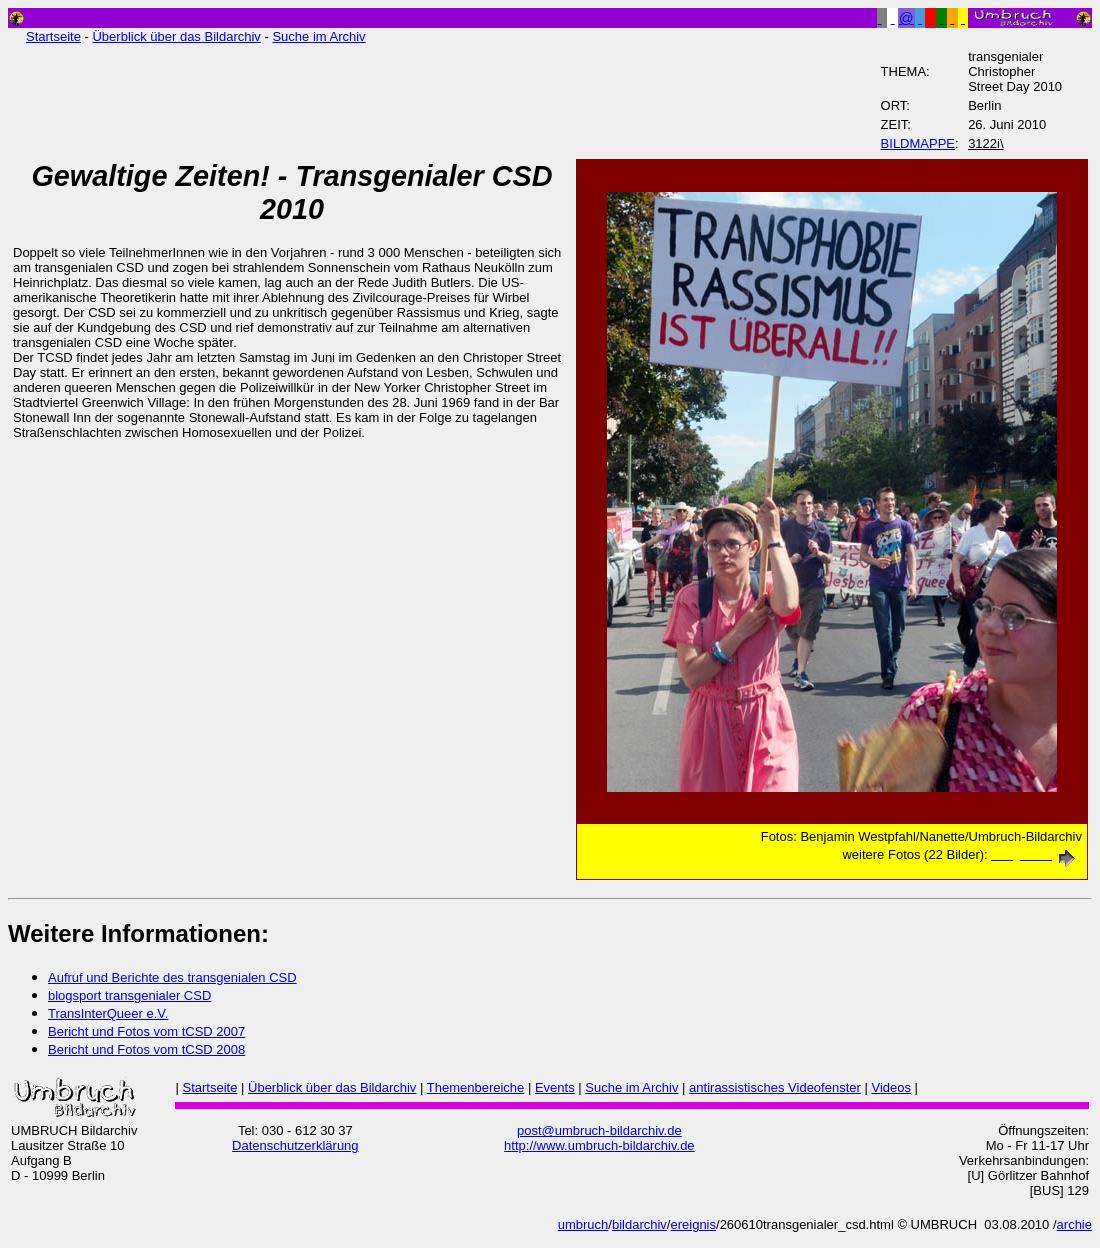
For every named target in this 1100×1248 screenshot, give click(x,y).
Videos (891, 1087)
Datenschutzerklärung (295, 1145)
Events (555, 1087)
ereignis (693, 1224)
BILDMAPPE (918, 143)
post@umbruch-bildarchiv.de (599, 1130)
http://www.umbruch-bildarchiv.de (599, 1145)
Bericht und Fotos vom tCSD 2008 (146, 1049)
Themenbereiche (476, 1087)
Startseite (53, 36)
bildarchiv (639, 1224)
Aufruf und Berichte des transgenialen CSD (172, 977)
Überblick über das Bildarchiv (176, 36)
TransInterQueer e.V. (108, 1013)
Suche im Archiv (318, 36)
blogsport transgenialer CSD (129, 995)
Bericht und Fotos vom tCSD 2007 (146, 1031)
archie (1074, 1224)
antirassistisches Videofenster (775, 1087)
